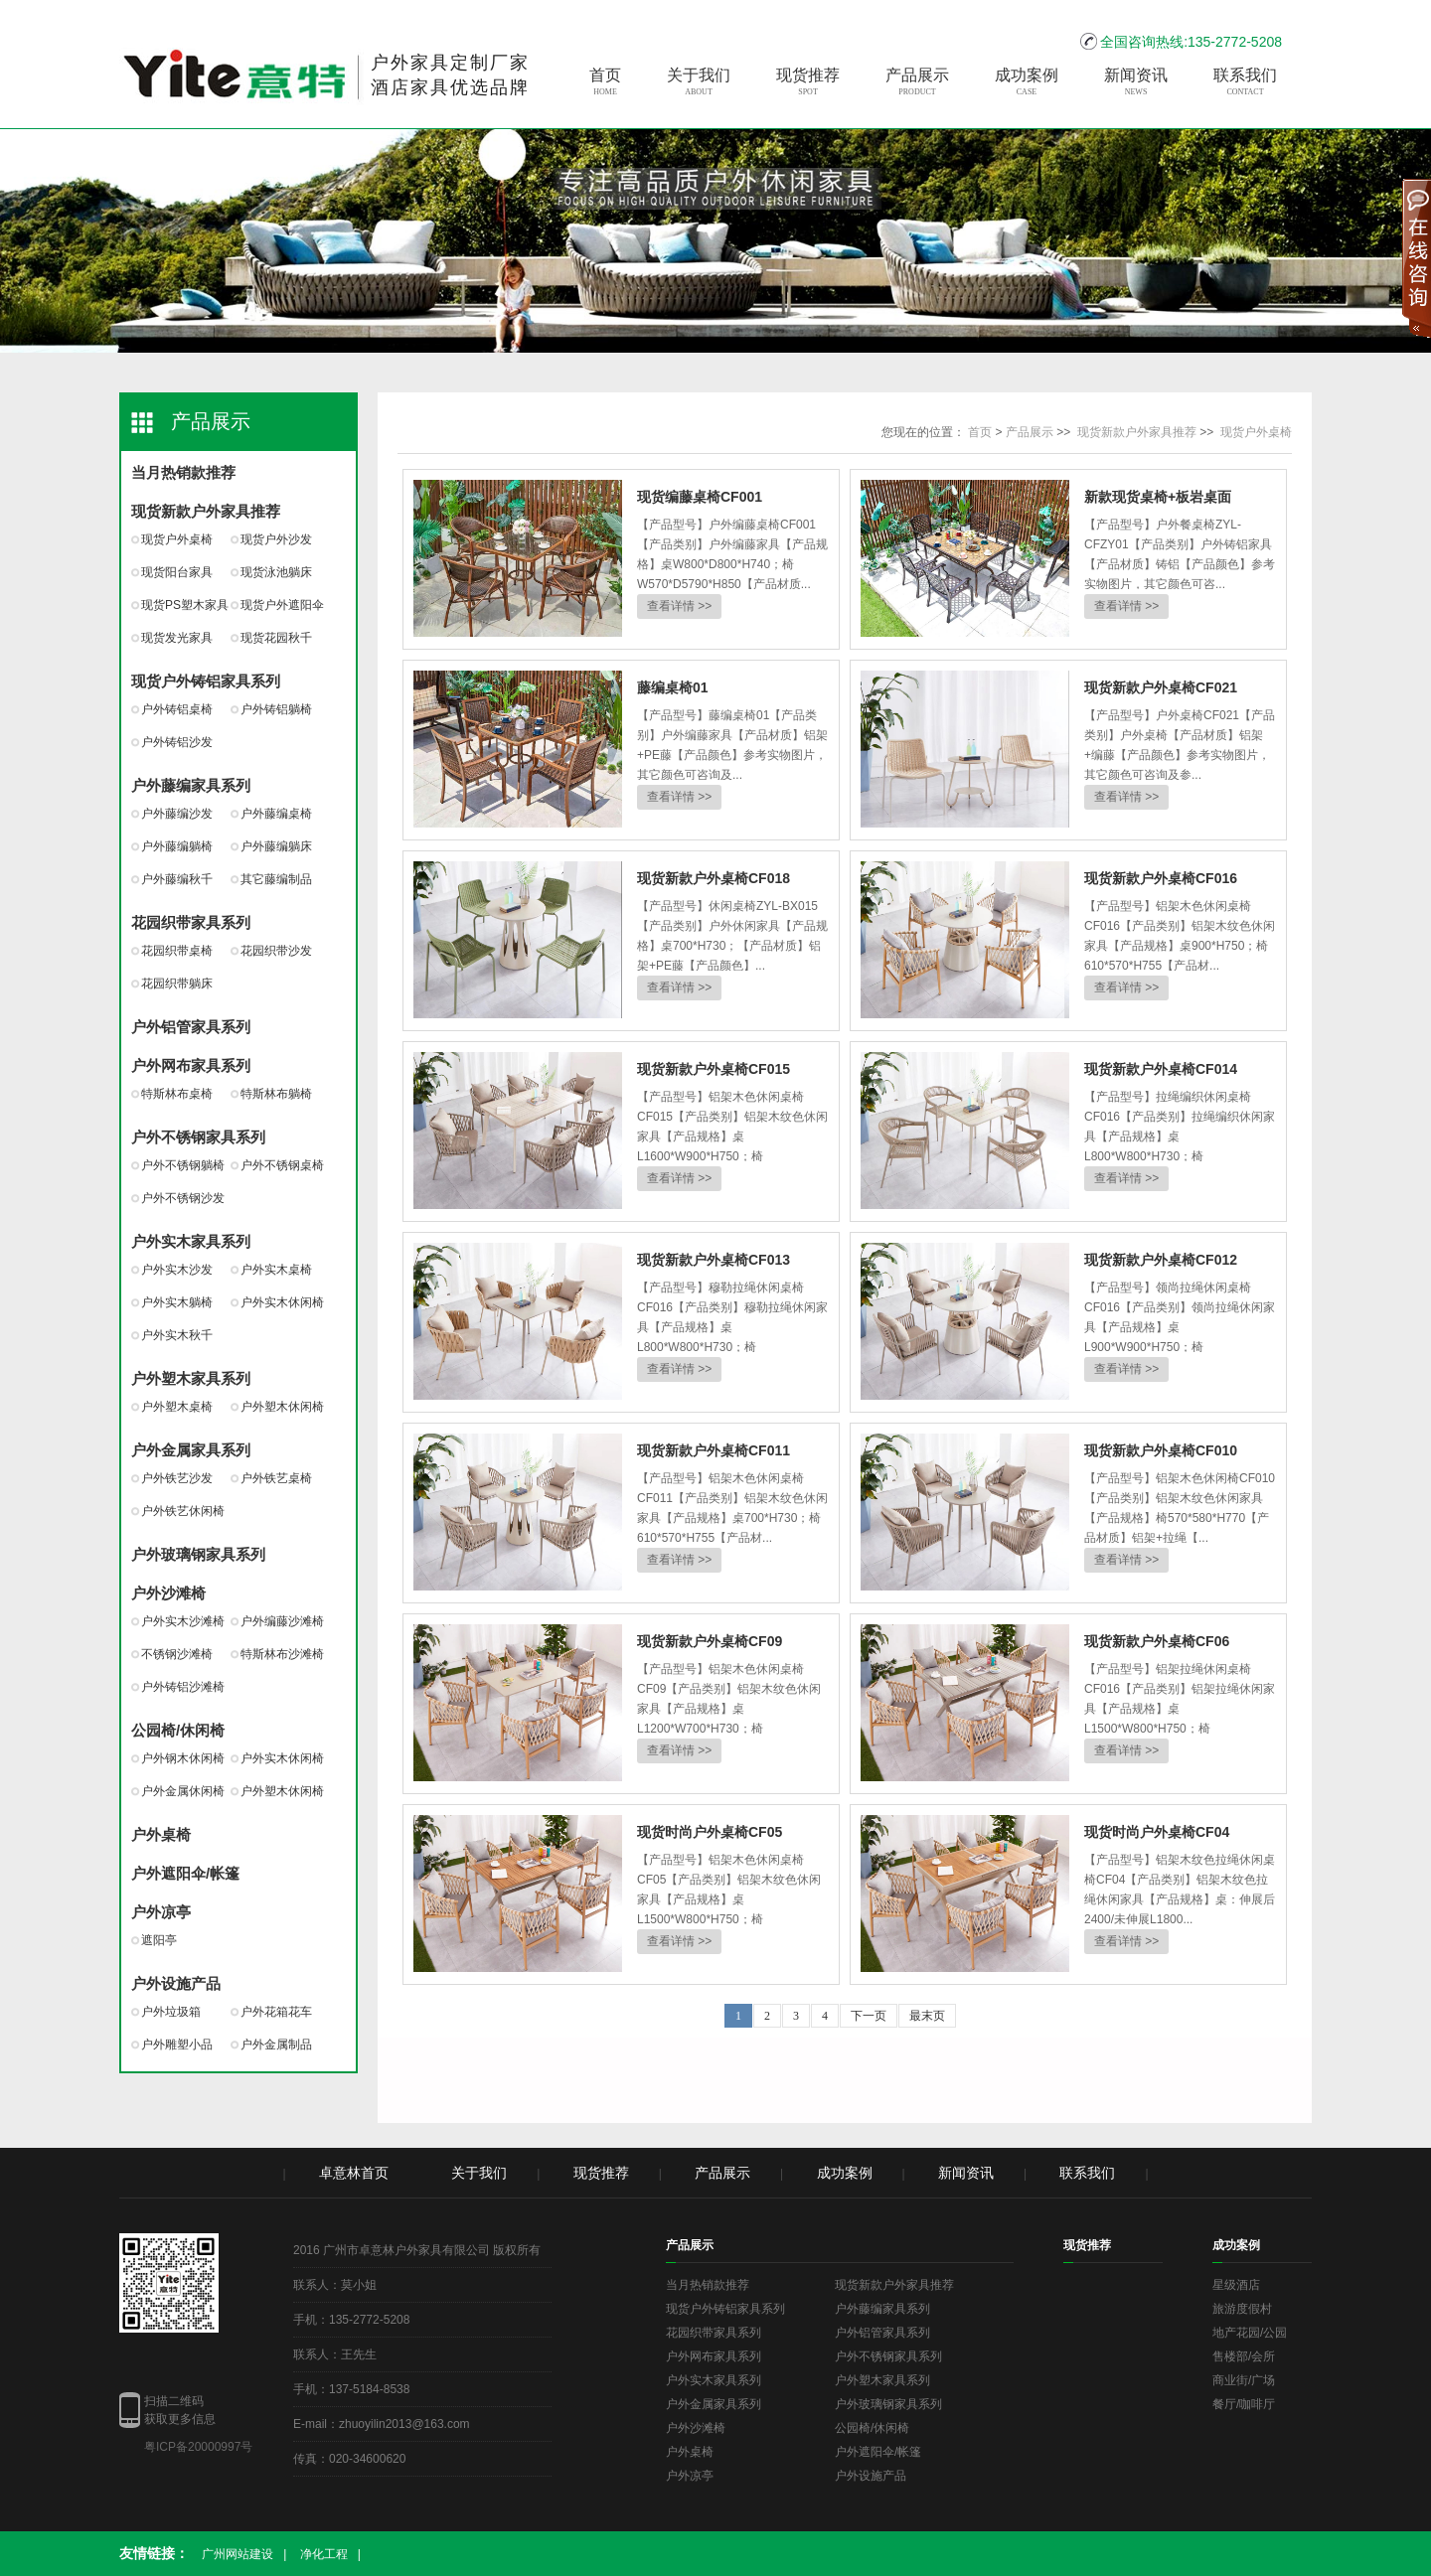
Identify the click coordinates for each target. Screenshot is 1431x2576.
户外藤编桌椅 (276, 814)
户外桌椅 (161, 1834)
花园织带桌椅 (177, 951)
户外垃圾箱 (171, 2012)
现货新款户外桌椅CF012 (1160, 1260)
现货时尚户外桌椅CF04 (1156, 1832)
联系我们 (1245, 82)
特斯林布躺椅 (276, 1094)
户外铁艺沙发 (177, 1478)
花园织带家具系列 (190, 922)
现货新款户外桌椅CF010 (1160, 1450)
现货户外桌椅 (177, 539)
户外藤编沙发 (177, 814)
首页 (605, 82)
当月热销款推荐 (183, 472)
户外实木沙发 (177, 1270)
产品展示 (917, 82)
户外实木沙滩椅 (183, 1621)
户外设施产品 (176, 1983)
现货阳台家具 (177, 572)
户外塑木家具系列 (190, 1378)
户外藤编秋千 (177, 879)
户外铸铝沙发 (177, 742)
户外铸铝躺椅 (276, 709)
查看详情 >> (679, 606)
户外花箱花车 (276, 2012)
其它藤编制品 (276, 879)
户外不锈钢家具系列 (198, 1137)
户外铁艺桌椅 (276, 1478)
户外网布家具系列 (190, 1065)
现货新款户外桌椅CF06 (1156, 1641)
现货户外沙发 (276, 539)
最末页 (927, 2016)
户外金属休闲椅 (183, 1791)
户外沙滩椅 (168, 1593)
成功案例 (1026, 82)
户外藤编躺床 (276, 846)
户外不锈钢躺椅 (183, 1165)
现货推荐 (808, 82)
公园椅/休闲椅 (178, 1730)
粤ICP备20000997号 (198, 2447)
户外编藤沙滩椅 (282, 1621)
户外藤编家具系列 (190, 785)
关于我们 (698, 82)
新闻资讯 (1136, 82)
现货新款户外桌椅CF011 (713, 1450)
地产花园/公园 (1249, 2333)
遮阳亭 (159, 1940)
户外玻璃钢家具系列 (198, 1554)
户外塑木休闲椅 (282, 1407)
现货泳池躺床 (276, 572)
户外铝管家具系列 (190, 1026)
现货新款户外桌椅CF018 (713, 878)
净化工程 (324, 2554)
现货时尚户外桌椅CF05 (709, 1832)
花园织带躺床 (177, 983)
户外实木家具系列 (190, 1241)
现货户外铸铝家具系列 (205, 681)
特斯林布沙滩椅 (282, 1654)
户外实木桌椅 (276, 1270)
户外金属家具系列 (190, 1449)
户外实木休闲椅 (282, 1302)
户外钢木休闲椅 (183, 1758)
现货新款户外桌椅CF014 (1160, 1069)
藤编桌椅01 (673, 687)
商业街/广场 (1243, 2380)
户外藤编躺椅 (177, 846)
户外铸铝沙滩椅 (183, 1687)
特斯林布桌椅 (177, 1094)
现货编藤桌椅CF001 (699, 497)
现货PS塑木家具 (185, 605)
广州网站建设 (237, 2554)
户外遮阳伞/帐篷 (185, 1873)
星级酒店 (1236, 2285)
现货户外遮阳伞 (282, 605)
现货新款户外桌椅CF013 (713, 1260)
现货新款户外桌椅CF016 (1160, 878)
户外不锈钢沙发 (183, 1198)
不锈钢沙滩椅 (177, 1654)
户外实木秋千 (177, 1335)
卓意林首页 (354, 2173)
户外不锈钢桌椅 (282, 1165)
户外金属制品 (276, 2044)
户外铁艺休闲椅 (183, 1511)
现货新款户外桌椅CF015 (713, 1069)
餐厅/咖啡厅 (1243, 2404)
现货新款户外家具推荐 (205, 511)
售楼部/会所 (1243, 2356)
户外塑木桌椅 (177, 1407)
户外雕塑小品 (177, 2044)
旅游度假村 (1242, 2309)
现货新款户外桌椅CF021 (1160, 687)
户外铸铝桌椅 (177, 709)
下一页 (868, 2016)
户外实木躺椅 (177, 1302)
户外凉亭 (161, 1911)
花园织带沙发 (276, 951)
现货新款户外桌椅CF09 (709, 1641)
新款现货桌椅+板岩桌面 (1157, 497)
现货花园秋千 (276, 638)
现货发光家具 (177, 638)
